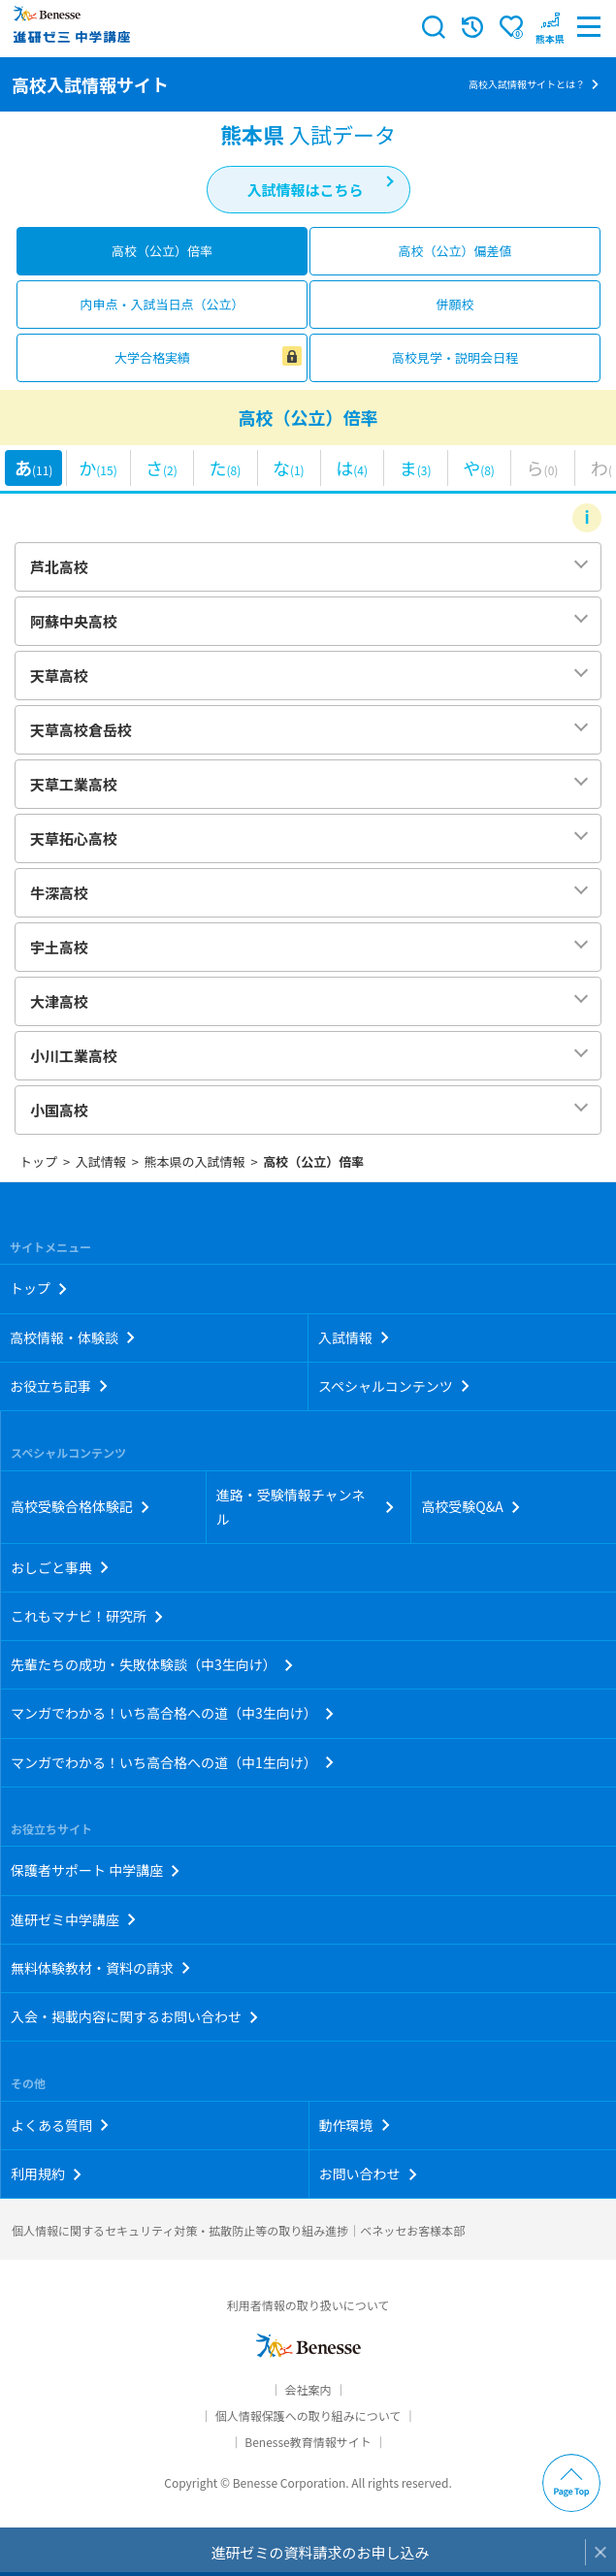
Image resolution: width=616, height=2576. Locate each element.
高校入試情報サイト (90, 84)
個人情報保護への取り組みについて (308, 2415)
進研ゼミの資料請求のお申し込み (320, 2552)
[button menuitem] (550, 27)
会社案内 (307, 2389)
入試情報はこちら (304, 189)
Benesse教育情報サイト (307, 2441)
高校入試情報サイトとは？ (527, 84)
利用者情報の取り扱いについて (308, 2305)
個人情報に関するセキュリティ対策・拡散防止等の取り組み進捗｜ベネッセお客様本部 (238, 2230)
